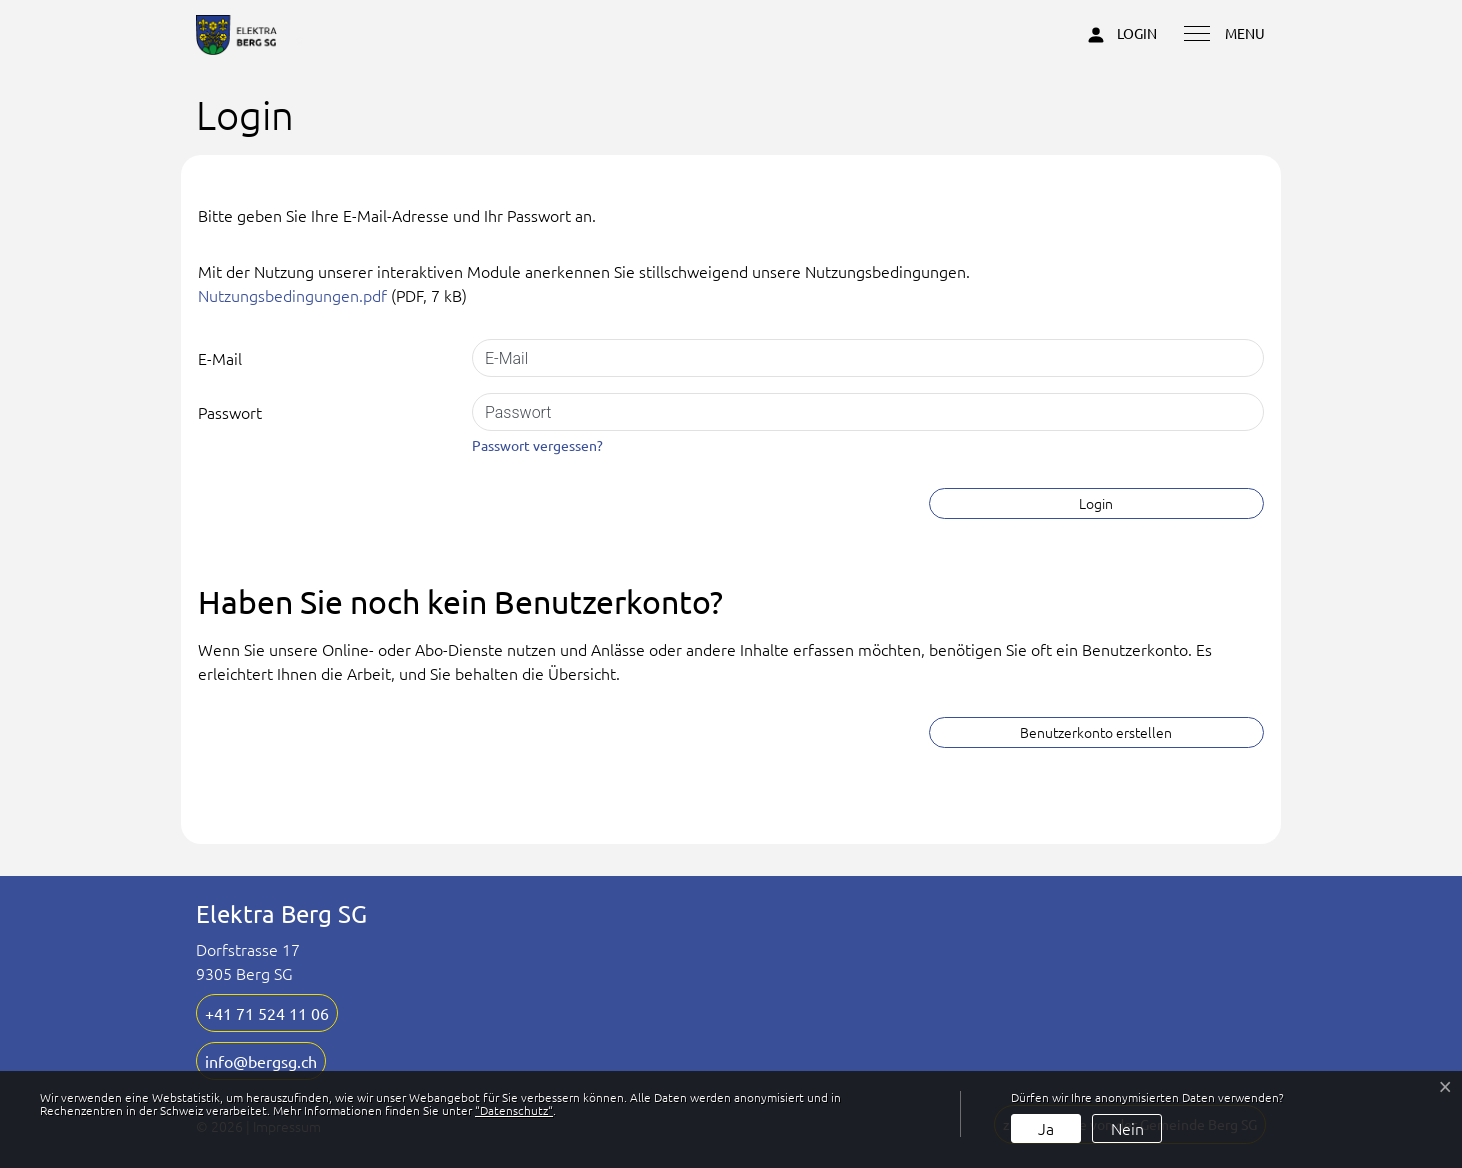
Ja (1046, 1128)
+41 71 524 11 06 (267, 1013)
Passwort (230, 412)
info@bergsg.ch (261, 1061)
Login (1096, 503)
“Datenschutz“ (514, 1110)
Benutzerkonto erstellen (1096, 732)
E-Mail (220, 358)
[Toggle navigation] (1218, 31)
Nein (1127, 1128)
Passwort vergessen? (537, 445)
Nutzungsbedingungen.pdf (292, 295)
